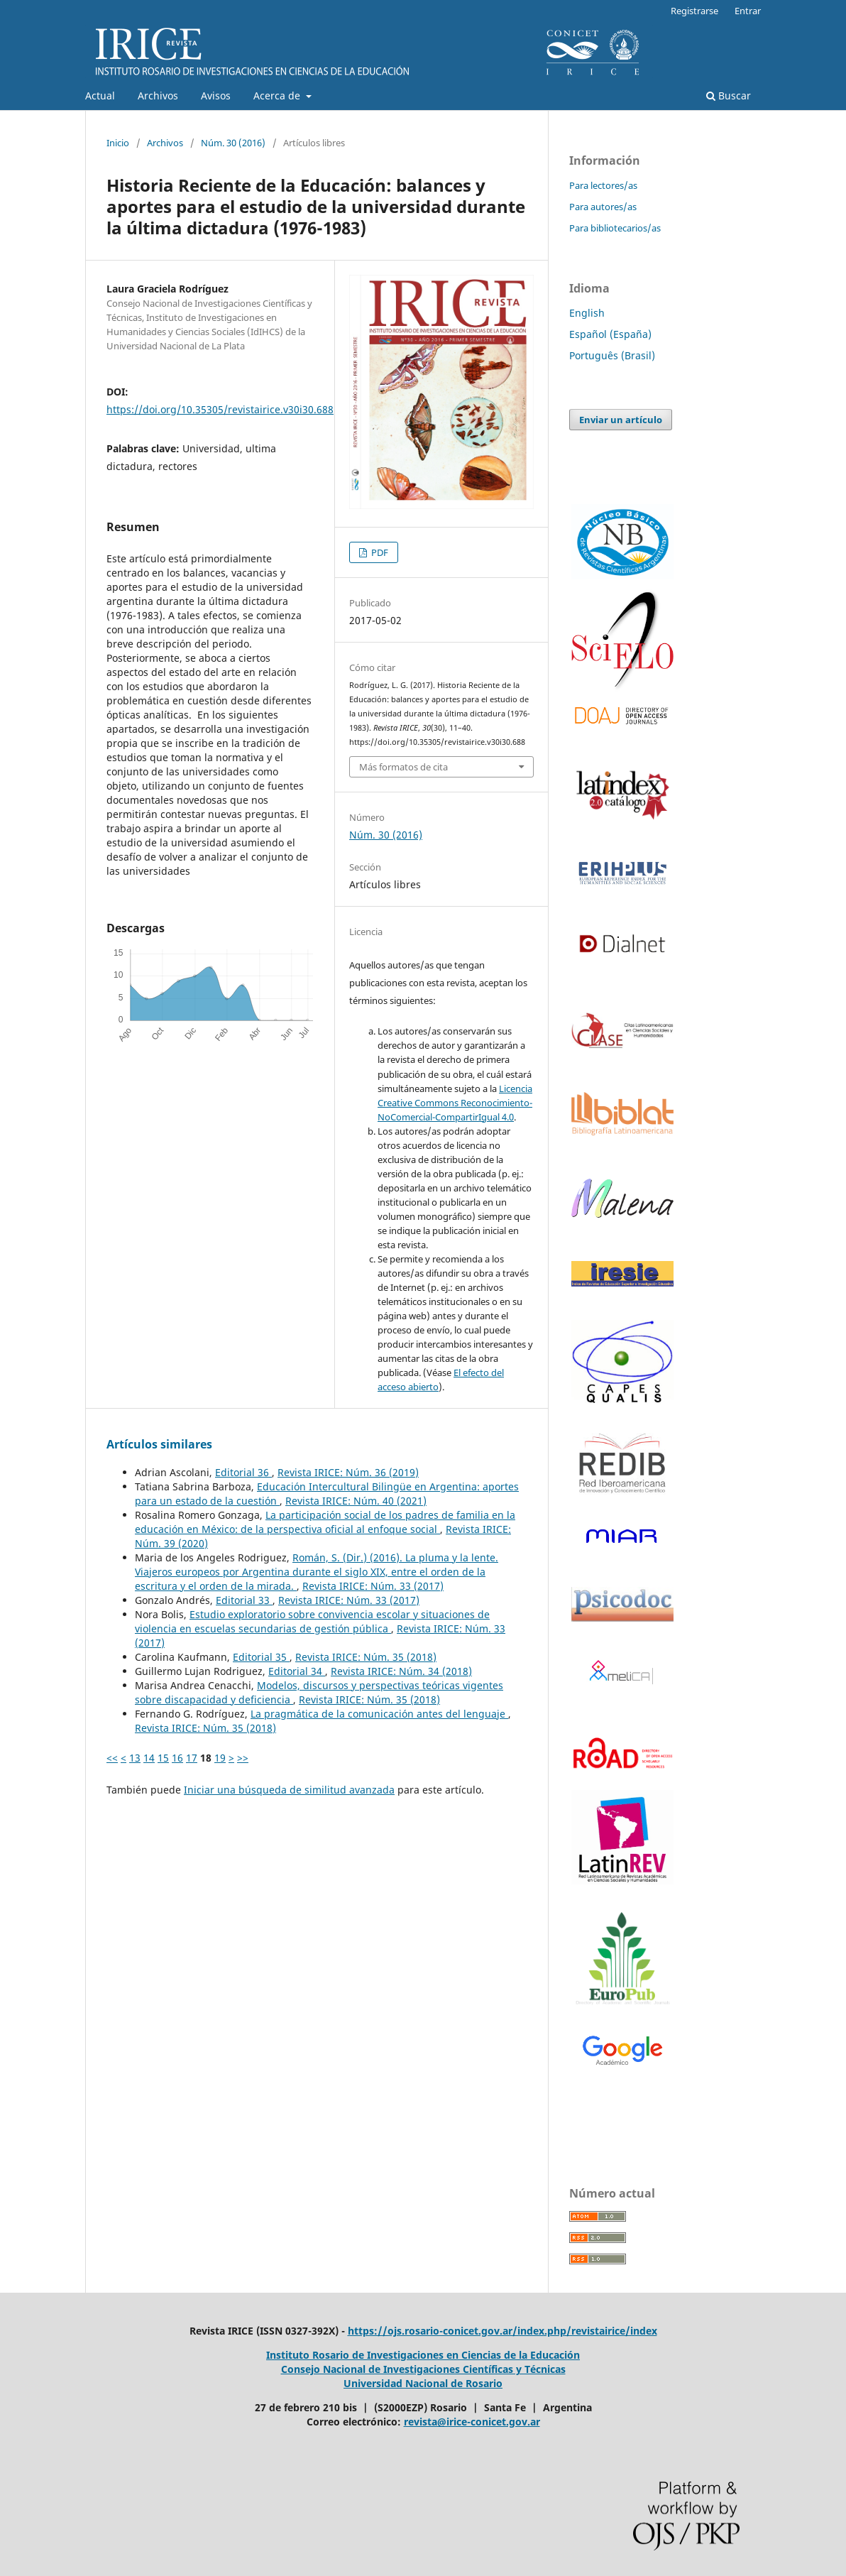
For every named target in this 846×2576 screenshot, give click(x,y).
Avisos (216, 95)
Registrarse (694, 10)
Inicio (117, 142)
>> (242, 1757)
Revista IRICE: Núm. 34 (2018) (401, 1671)
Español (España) (610, 334)
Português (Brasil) (612, 355)
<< (112, 1757)
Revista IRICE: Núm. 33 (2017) (373, 1586)
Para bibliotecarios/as (615, 228)
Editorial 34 (296, 1671)
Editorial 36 (243, 1472)
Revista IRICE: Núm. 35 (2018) (365, 1657)
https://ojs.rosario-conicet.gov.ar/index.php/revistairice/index (502, 2330)
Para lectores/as (603, 185)
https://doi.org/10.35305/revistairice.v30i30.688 (220, 409)
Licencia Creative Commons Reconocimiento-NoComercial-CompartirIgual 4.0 (455, 1102)
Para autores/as (603, 206)
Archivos (158, 95)
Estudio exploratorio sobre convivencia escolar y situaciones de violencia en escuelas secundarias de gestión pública (312, 1621)
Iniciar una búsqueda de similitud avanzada (289, 1789)
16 (177, 1757)
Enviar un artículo (620, 419)
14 (149, 1757)
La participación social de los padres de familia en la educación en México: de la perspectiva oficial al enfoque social (325, 1522)
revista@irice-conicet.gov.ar (472, 2421)
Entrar (748, 10)
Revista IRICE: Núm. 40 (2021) (356, 1500)
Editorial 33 (244, 1600)
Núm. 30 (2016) (233, 142)
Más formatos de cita (403, 766)
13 (135, 1757)
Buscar (728, 95)
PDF (378, 552)
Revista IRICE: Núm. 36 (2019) (348, 1472)
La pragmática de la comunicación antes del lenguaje (379, 1713)
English (587, 313)
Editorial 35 (261, 1657)
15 (163, 1757)
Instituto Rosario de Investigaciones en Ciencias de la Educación (423, 2355)
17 (191, 1757)
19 (220, 1757)
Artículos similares (159, 1444)
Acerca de (278, 95)
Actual (100, 95)
